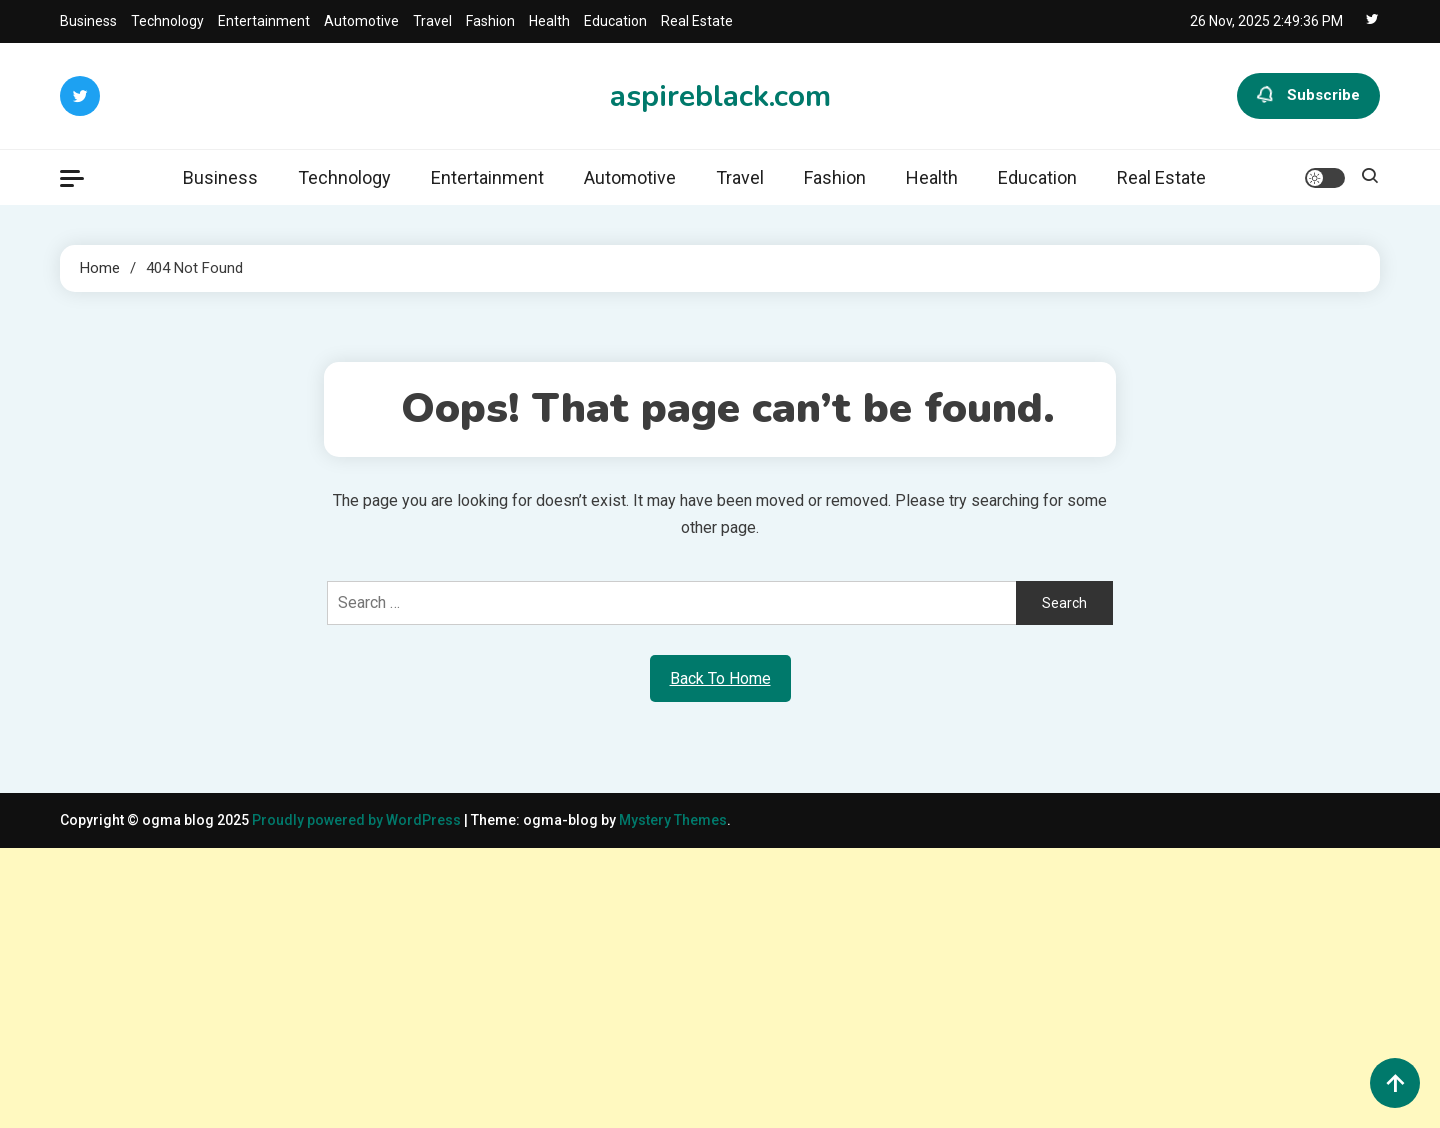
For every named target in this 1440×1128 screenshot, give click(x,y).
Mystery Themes (673, 820)
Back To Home (720, 678)
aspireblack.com (720, 96)
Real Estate (697, 21)
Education (615, 21)
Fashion (490, 21)
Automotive (361, 21)
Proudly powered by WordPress (358, 820)
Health (549, 21)
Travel (432, 21)
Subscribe (1308, 96)
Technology (167, 21)
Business (88, 21)
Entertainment (264, 21)
